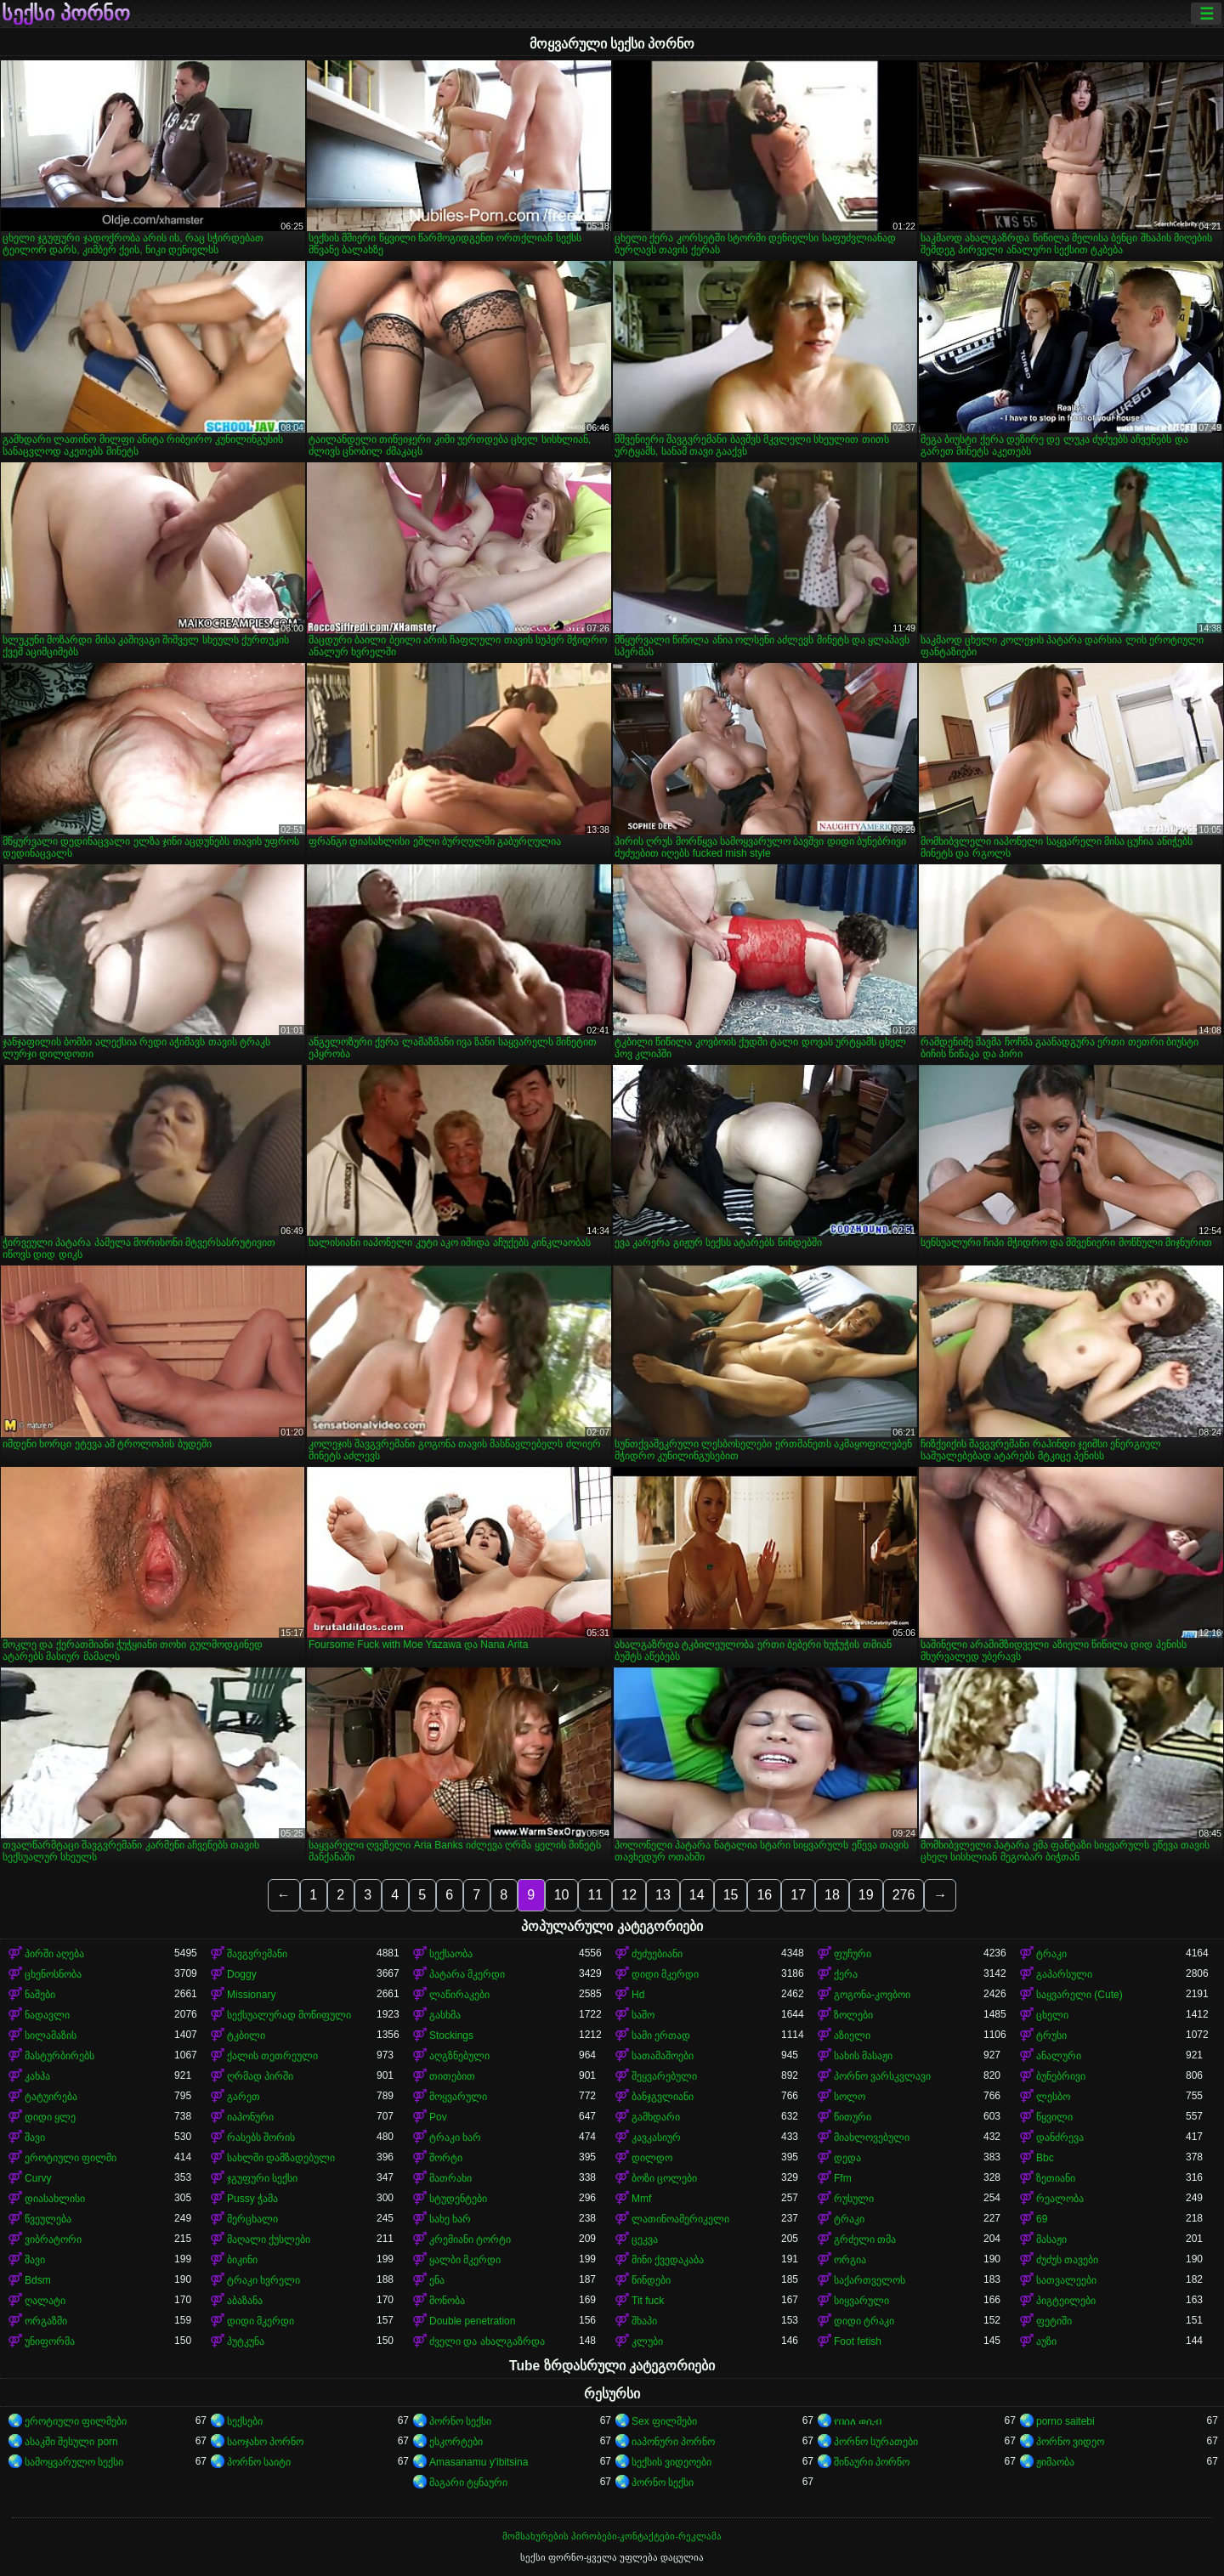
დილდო (652, 2158)
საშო (643, 2015)
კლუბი (647, 2341)
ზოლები (853, 2015)
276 (903, 1895)
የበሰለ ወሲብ (857, 2421)
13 (663, 1895)
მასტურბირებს (59, 2056)
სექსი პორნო (66, 14)
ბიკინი (242, 2260)
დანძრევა (1060, 2137)
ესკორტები (456, 2442)
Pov (438, 2117)
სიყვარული (861, 2301)
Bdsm (38, 2280)
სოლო (849, 2097)
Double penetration (472, 2321)
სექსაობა (451, 1954)
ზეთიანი (1055, 2178)
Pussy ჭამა (252, 2199)
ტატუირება (51, 2097)
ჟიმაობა (1055, 2462)
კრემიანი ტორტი (470, 2239)
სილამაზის (50, 2035)
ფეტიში (1054, 2321)
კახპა (37, 2076)
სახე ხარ (450, 2219)
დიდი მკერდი (665, 1974)
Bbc (1045, 2158)
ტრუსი (1051, 2035)
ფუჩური (852, 1954)
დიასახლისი (55, 2199)
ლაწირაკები (459, 1995)
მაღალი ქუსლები (268, 2239)
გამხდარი (656, 2117)
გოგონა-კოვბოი (872, 1995)
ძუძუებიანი (657, 1954)
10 (562, 1895)
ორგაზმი (46, 2321)
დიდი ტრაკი (864, 2321)
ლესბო (1053, 2097)
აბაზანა (245, 2301)
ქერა (846, 1974)
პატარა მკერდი (467, 1974)
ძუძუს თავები (1067, 2260)
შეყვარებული (664, 2076)
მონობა (447, 2301)
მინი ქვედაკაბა (668, 2260)
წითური (852, 2117)
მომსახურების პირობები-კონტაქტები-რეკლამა (612, 2536)
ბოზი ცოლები (664, 2178)
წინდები (651, 2280)
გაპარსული (1064, 1974)
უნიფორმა (50, 2341)
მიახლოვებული (872, 2137)
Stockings (451, 2035)
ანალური (1058, 2056)
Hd (638, 1995)
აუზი (1046, 2341)
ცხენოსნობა (53, 1974)
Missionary (251, 1995)
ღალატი (45, 2301)
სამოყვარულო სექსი (74, 2462)
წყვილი (1054, 2117)
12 (629, 1895)
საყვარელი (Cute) (1079, 1995)
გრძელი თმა (865, 2239)
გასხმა (445, 2015)
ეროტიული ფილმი (70, 2158)
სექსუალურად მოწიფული (289, 2015)
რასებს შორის (261, 2137)
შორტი (445, 2158)
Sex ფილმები (664, 2421)
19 (866, 1895)
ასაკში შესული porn (71, 2442)
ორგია (850, 2260)
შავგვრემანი (257, 1954)
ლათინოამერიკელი (680, 2219)
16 (764, 1895)
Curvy (38, 2178)
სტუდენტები (458, 2199)
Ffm (843, 2178)
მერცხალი (252, 2219)
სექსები (245, 2421)
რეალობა (1060, 2199)
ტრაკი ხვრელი (263, 2280)
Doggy (242, 1974)
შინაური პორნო (872, 2462)
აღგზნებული (459, 2056)
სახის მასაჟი (863, 2056)
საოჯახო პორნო (265, 2442)
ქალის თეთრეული (272, 2056)
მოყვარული (458, 2097)
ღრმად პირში (260, 2076)
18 (832, 1895)
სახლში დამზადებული (281, 2158)
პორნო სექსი (460, 2421)
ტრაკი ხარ (455, 2137)
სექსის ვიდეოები (671, 2462)
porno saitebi (1065, 2421)
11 (595, 1895)
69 (1041, 2219)
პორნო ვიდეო (1070, 2442)
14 (697, 1895)
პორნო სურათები (876, 2442)
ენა (437, 2280)
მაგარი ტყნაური (468, 2482)
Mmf (641, 2199)
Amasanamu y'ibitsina (478, 2462)
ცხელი (1052, 2015)
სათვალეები (1066, 2280)
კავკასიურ (656, 2137)
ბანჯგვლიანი (663, 2097)
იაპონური (250, 2117)
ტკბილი (246, 2035)
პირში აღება (54, 1954)
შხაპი (644, 2321)
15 (731, 1895)
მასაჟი (1051, 2239)
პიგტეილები (1066, 2301)
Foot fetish (857, 2341)
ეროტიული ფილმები (76, 2421)
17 (798, 1895)
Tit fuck (648, 2301)
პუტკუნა (245, 2341)
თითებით (452, 2076)
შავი (35, 2137)
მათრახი (450, 2178)
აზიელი (852, 2035)
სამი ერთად (661, 2035)
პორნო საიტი (259, 2462)
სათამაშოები (663, 2056)
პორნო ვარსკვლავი (882, 2076)
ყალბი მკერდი (465, 2260)
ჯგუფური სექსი (262, 2178)
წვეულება (48, 2219)
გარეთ (243, 2097)
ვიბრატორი (53, 2239)
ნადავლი (47, 2015)
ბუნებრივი (1060, 2076)
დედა (847, 2158)
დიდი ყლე (50, 2117)
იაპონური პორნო (673, 2442)
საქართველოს (869, 2280)
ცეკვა (645, 2239)
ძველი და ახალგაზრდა (487, 2341)
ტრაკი (1051, 1954)
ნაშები (40, 1995)
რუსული (854, 2199)
